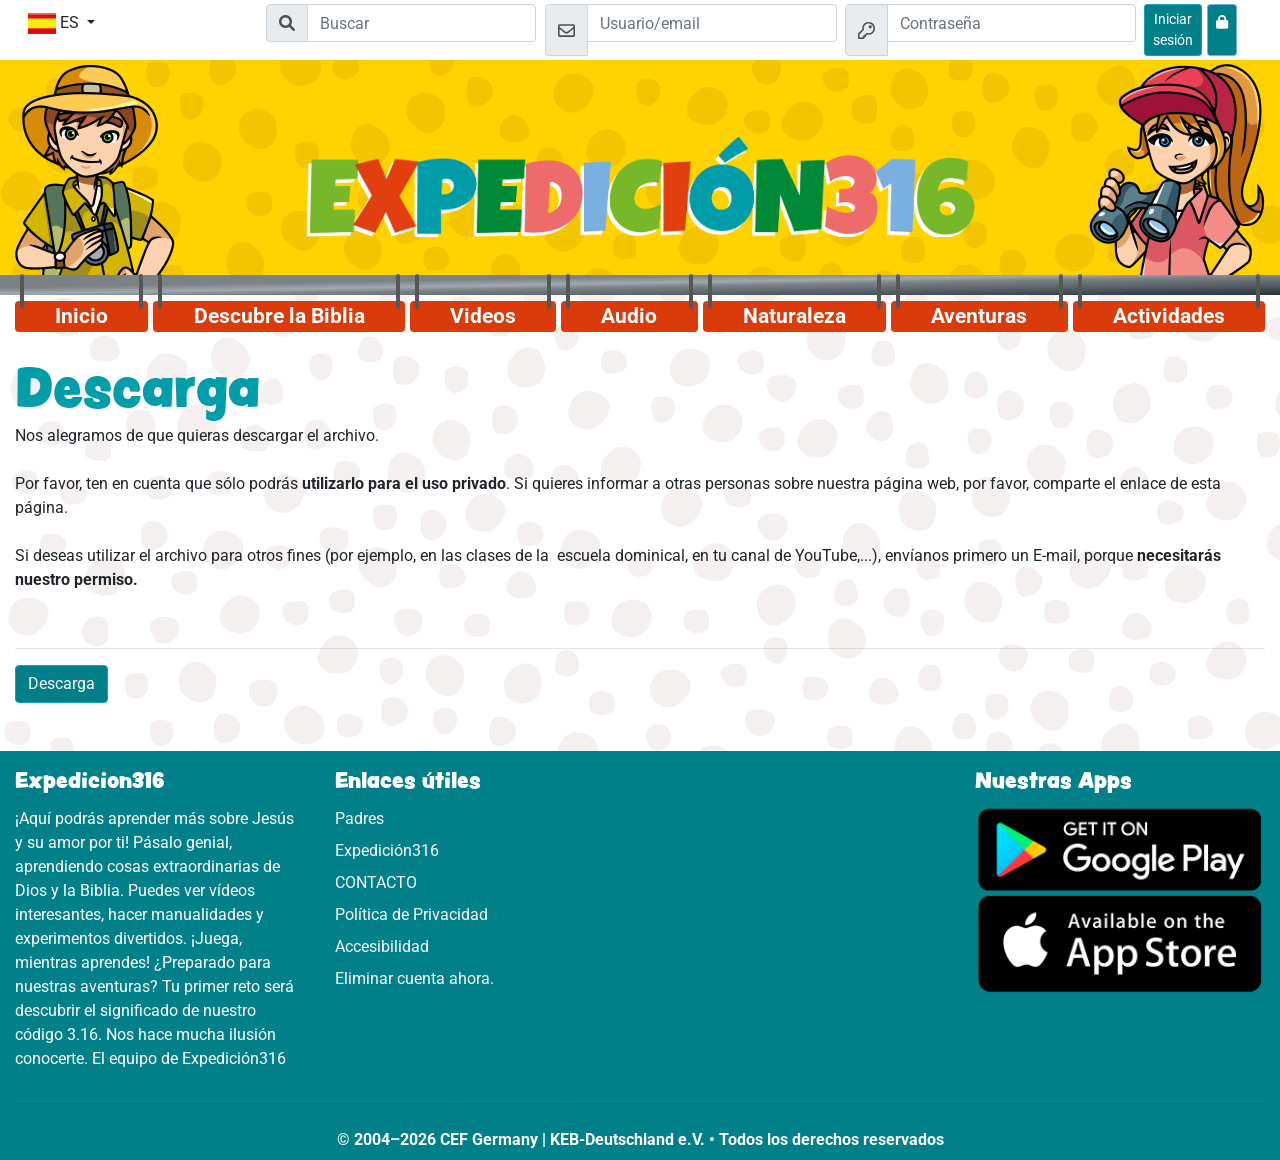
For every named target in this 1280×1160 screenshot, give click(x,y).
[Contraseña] (1012, 23)
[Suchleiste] (421, 23)
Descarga (61, 683)
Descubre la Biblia (279, 316)
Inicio (81, 316)
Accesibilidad (382, 946)
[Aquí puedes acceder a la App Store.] (1120, 942)
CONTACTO (376, 882)
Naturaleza (794, 316)
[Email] (712, 23)
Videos (483, 316)
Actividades (1169, 316)
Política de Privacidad (411, 914)
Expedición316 (387, 850)
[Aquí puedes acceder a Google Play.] (1120, 848)
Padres (359, 818)
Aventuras (979, 316)
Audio (629, 316)
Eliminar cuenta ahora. (414, 978)
